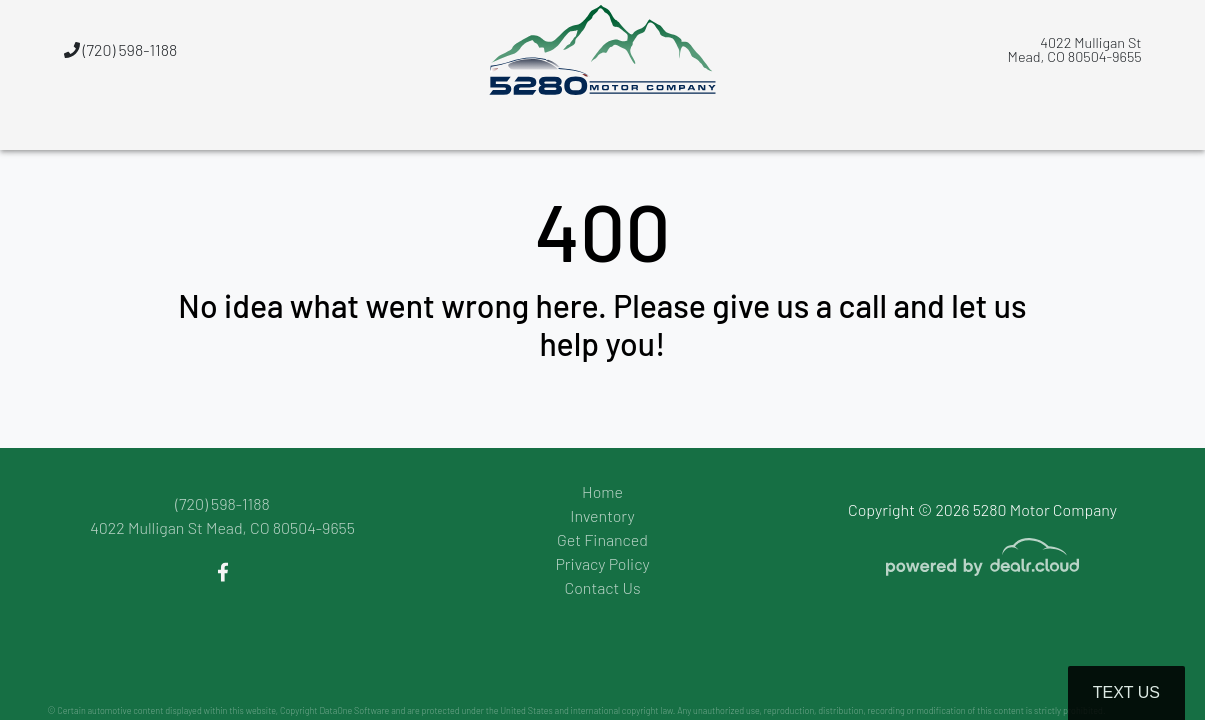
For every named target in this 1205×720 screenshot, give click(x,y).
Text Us (1126, 692)
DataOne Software (354, 710)
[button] (749, 125)
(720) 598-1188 (121, 49)
